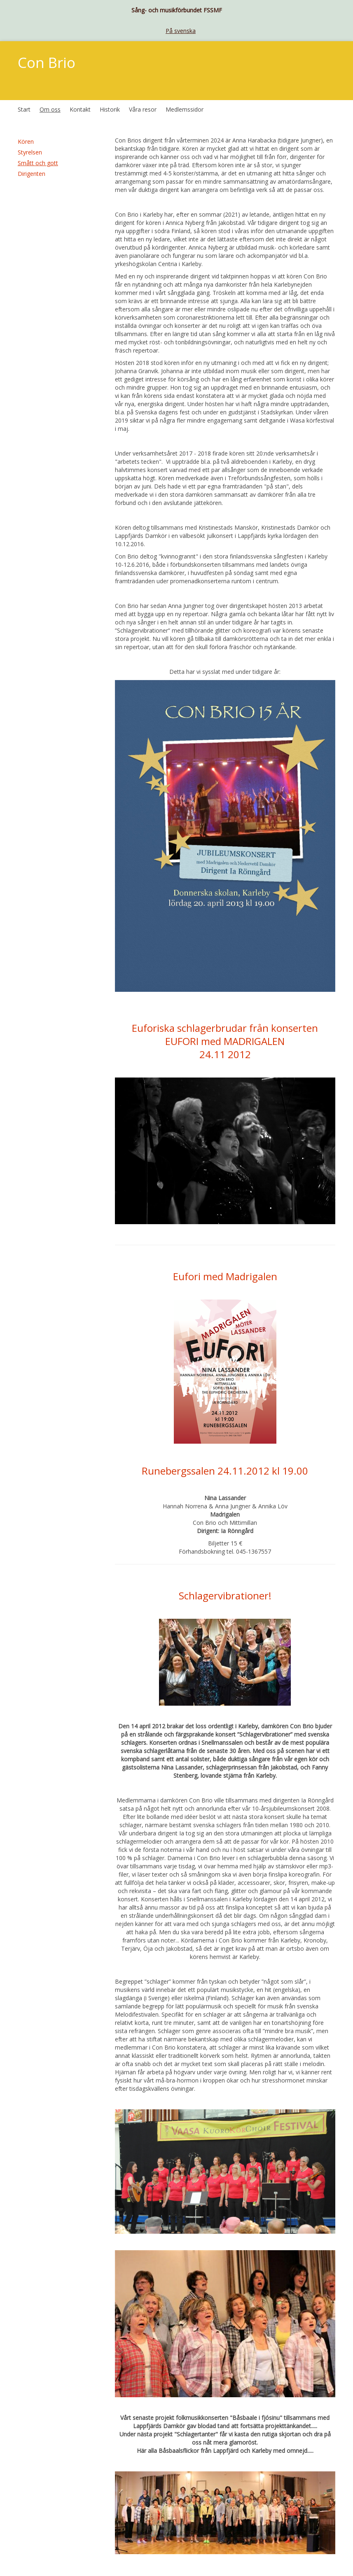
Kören (26, 141)
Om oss (50, 109)
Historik (110, 109)
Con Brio (46, 62)
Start (24, 109)
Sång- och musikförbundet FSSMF (176, 10)
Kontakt (80, 109)
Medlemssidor (184, 109)
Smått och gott (38, 163)
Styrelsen (30, 152)
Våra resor (143, 109)
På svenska (181, 31)
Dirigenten (31, 174)
